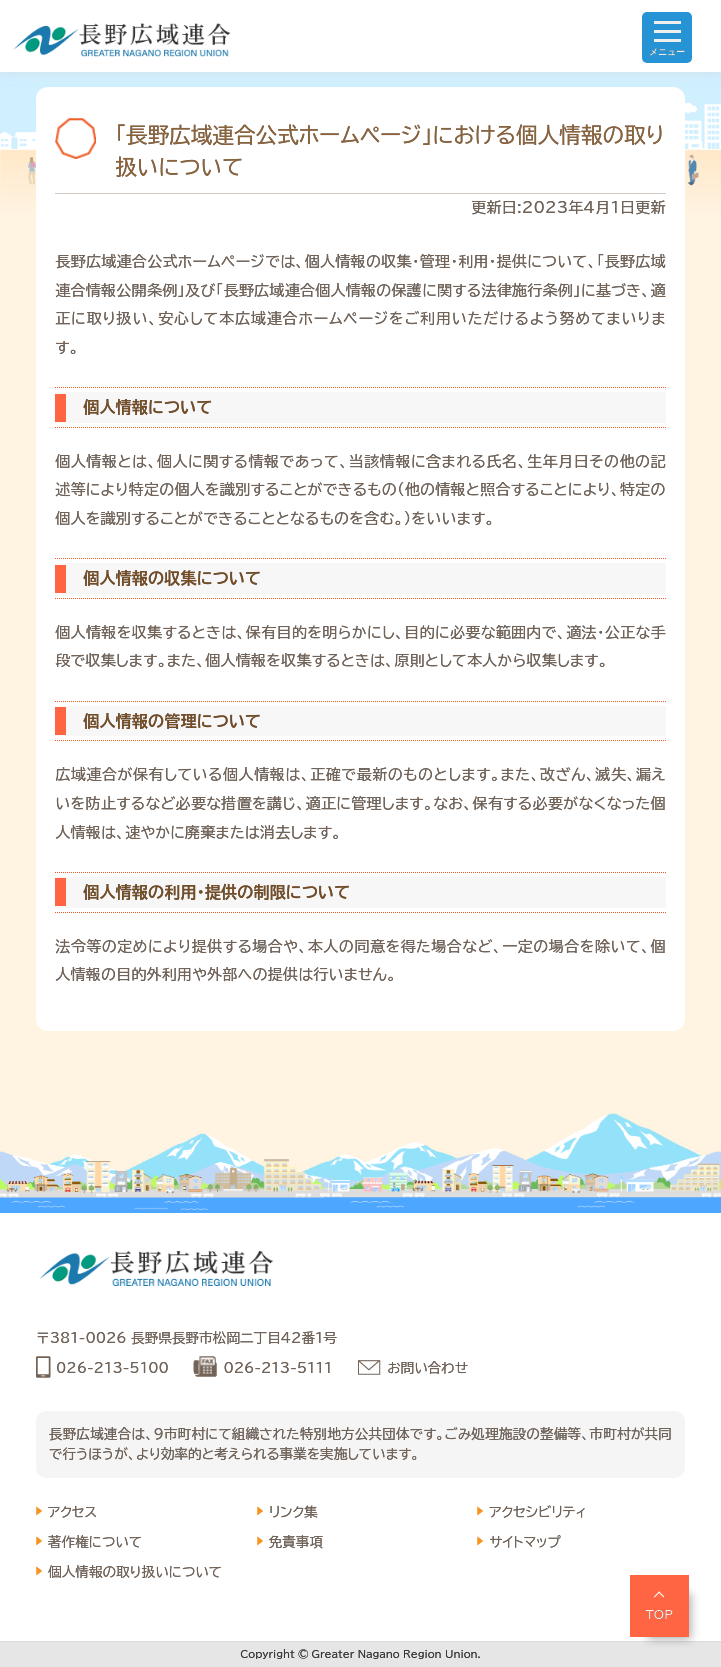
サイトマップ (525, 1542)
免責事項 (296, 1542)
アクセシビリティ (537, 1512)
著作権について (95, 1542)
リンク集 (293, 1512)
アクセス (72, 1512)
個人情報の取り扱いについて (135, 1572)
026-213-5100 (112, 1368)
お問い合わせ (427, 1368)
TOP (660, 1614)
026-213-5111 (277, 1368)
